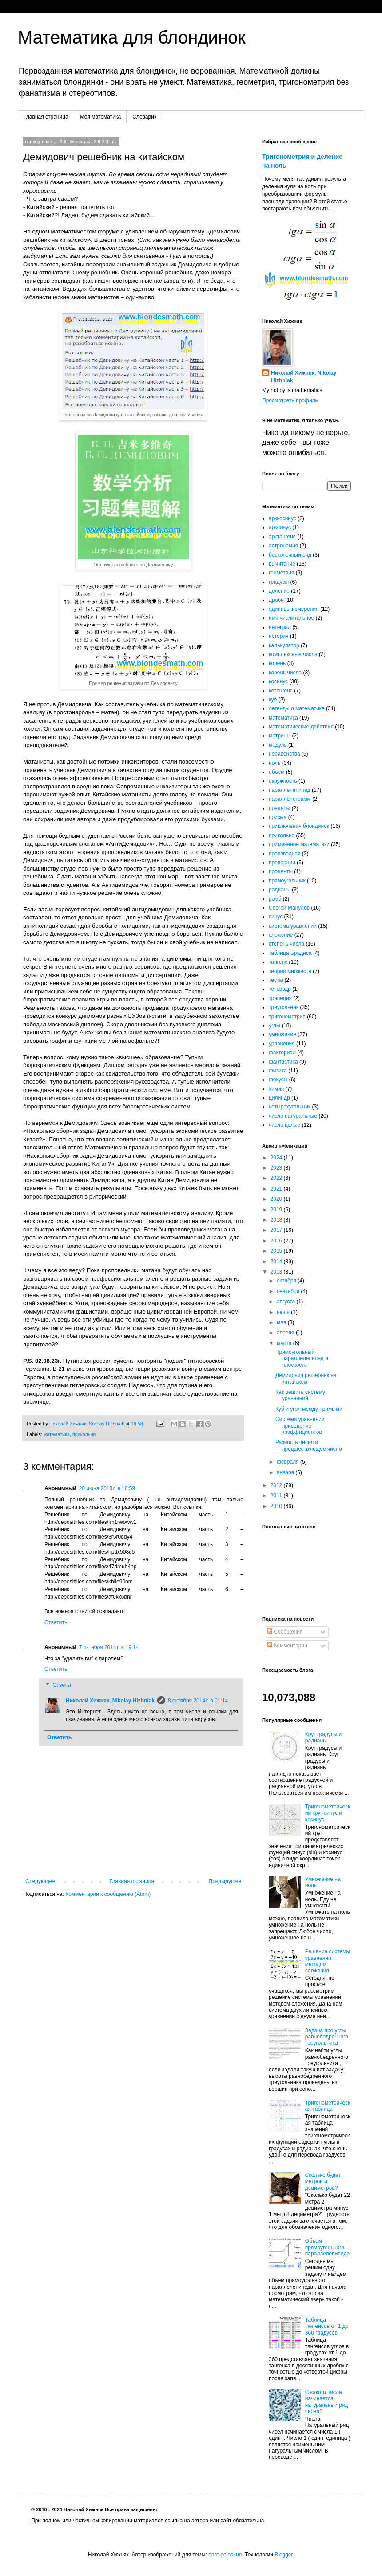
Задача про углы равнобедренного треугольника (326, 2036)
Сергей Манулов (289, 908)
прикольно (84, 1434)
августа (287, 1301)
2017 (277, 1230)
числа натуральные (293, 1116)
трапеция (280, 998)
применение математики (299, 844)
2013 (277, 1272)
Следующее (40, 1881)
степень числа (286, 944)
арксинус (280, 527)
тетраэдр (280, 989)
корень (277, 663)
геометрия (281, 573)
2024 (277, 1158)
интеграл (280, 627)
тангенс (278, 962)
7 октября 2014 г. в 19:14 (109, 1647)
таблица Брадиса (290, 953)
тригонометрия (287, 1016)
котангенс (281, 691)
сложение (281, 935)
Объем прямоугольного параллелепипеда (327, 2247)
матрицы (279, 735)
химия (276, 1089)
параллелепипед (289, 790)
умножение (282, 1034)
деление (279, 591)
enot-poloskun (225, 2555)
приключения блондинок (299, 826)
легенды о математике (297, 708)
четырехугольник (289, 1107)
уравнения (282, 1044)
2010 (277, 1506)
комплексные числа (293, 654)
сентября (289, 1291)
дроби (276, 600)
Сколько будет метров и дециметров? (323, 2181)
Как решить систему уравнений (300, 1395)
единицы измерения (294, 609)
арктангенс (282, 537)
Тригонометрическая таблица (327, 2106)
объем (277, 772)
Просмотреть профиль (290, 400)
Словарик (144, 117)
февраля (288, 1462)
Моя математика (100, 117)
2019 (277, 1210)
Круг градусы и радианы (323, 1737)
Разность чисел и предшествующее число (308, 1445)
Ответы (61, 1685)
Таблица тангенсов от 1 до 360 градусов (327, 2326)
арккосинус (282, 518)
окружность (283, 781)
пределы (279, 808)
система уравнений (293, 926)
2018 (277, 1220)
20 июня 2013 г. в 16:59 (107, 1488)
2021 (277, 1189)
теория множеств (290, 971)
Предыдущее (225, 1881)
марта (285, 1343)
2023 (277, 1168)
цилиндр (279, 1098)
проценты (281, 871)
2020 (277, 1199)
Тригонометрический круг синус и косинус (327, 1813)
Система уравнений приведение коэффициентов (300, 1425)
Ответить (55, 1622)
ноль (274, 763)
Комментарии (287, 1645)
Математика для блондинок (132, 37)
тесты (276, 980)
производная (285, 854)
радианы (279, 889)
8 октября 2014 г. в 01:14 (198, 1701)
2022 (277, 1178)
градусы (279, 582)
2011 (277, 1495)
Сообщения (284, 1632)
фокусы (278, 1079)
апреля (286, 1333)
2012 (277, 1485)
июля (284, 1312)
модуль (278, 745)
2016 (277, 1241)
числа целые (284, 1125)
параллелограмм (290, 799)
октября (287, 1281)
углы (274, 1025)
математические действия (301, 727)
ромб (275, 899)
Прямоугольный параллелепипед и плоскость (301, 1358)
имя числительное (291, 618)
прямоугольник (287, 881)
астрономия (283, 545)
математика (57, 1434)
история (279, 636)
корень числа (285, 672)
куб (273, 699)
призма (277, 817)
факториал (282, 1052)
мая (282, 1322)
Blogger (284, 2555)
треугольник (283, 1007)
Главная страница (46, 117)
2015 (277, 1251)
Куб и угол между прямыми (308, 1409)
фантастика (283, 1062)
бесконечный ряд (290, 555)
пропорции (282, 862)
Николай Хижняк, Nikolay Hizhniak (110, 1701)
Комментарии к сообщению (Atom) (108, 1894)
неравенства (284, 754)
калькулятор (284, 645)
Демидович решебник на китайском (306, 1378)
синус (276, 917)
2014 (277, 1261)
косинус (278, 681)
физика (278, 1071)
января (286, 1472)
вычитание (282, 564)
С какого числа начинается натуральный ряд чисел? (326, 2401)
